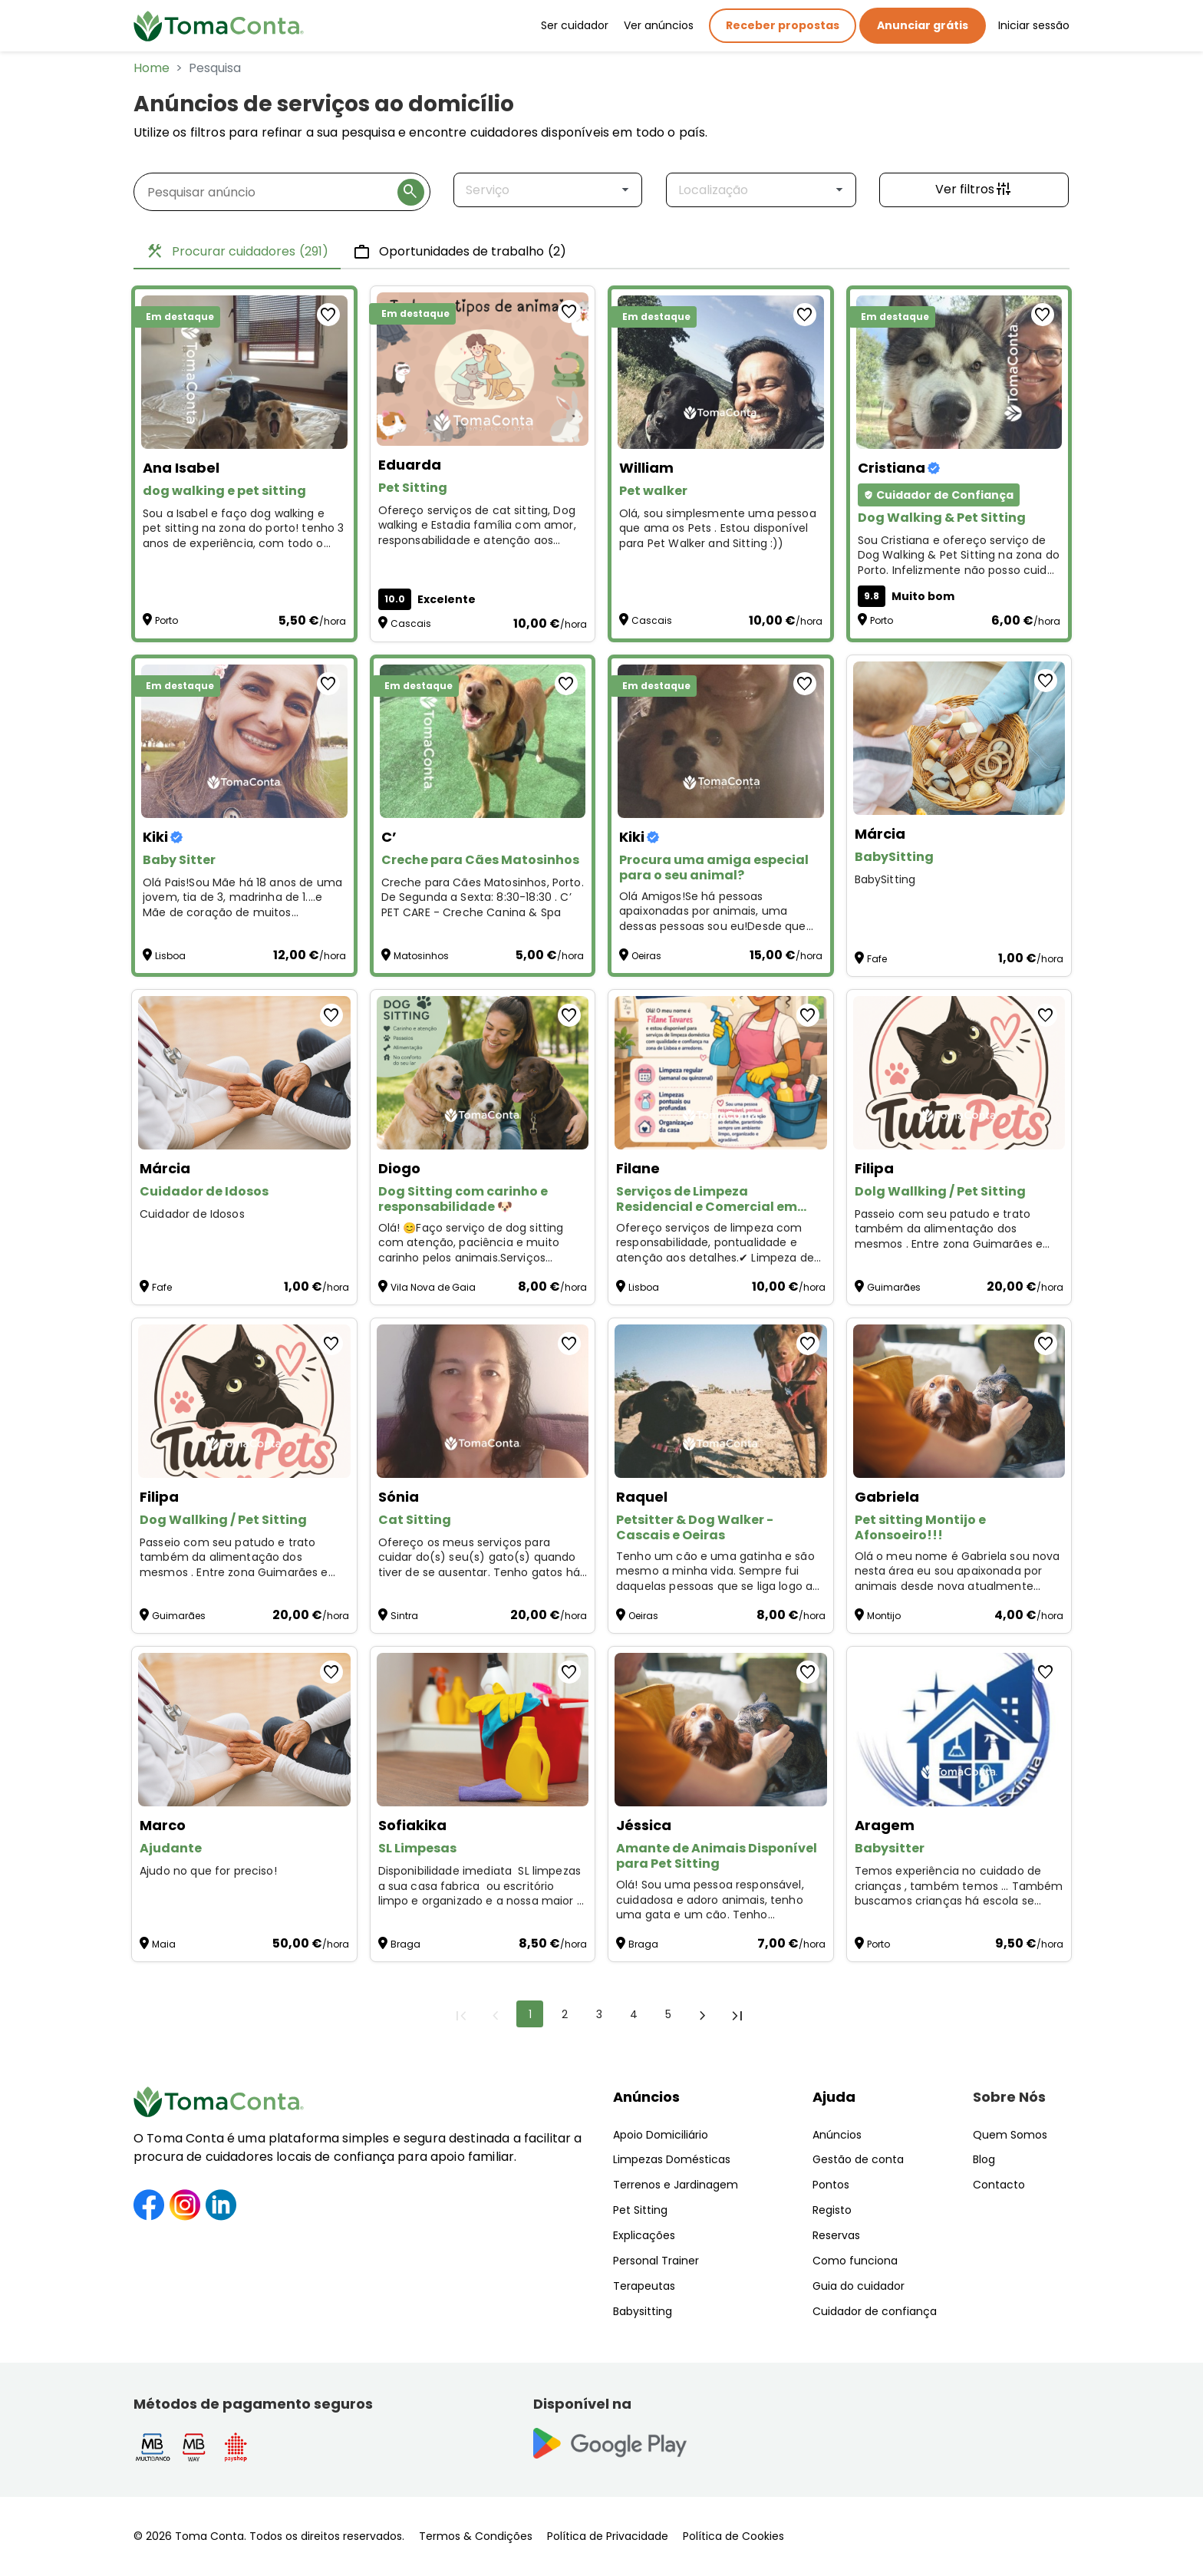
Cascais (411, 623)
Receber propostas (782, 25)
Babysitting (642, 2311)
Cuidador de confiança (874, 2311)
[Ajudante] (244, 1729)
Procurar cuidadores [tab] (237, 251)
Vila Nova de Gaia (433, 1287)
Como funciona (855, 2260)
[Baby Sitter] (244, 741)
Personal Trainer (656, 2260)
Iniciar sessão (1034, 25)
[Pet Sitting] (483, 369)
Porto (166, 620)
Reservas (836, 2235)
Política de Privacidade (607, 2536)
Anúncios (646, 2096)
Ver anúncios (659, 25)
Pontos (830, 2184)
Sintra (404, 1615)
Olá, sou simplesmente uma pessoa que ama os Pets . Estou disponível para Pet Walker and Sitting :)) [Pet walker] (717, 528)
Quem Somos (1010, 2134)
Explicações (644, 2235)
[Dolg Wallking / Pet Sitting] (959, 1072)
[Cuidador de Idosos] (244, 1072)
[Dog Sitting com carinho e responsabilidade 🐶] (483, 1072)
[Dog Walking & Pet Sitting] (959, 372)
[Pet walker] (721, 372)
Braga (405, 1944)
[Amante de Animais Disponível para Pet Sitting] (721, 1729)
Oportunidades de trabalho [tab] (459, 251)
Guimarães (894, 1287)
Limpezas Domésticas (671, 2159)
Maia (164, 1944)
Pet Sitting (640, 2210)
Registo (832, 2210)
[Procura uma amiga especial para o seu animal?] (721, 741)
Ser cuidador (574, 25)
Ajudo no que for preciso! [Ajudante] (208, 1871)
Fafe (877, 958)
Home (151, 68)
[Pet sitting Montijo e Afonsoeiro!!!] (959, 1401)
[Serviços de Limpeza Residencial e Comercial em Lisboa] (721, 1072)
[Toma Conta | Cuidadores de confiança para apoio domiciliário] (218, 26)
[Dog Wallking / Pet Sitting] (244, 1401)
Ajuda (833, 2096)
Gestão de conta (858, 2159)
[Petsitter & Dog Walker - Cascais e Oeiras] (721, 1401)
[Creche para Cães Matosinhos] (483, 741)
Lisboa (170, 955)
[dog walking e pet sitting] (244, 372)
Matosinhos (421, 955)
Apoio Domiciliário (660, 2134)
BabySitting (885, 879)
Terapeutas (644, 2286)
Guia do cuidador (858, 2286)
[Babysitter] (959, 1729)
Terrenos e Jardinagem (675, 2184)
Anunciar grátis (922, 25)
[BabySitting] (959, 738)
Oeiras (646, 955)
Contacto (999, 2184)
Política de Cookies (733, 2536)
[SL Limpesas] (483, 1729)
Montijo (884, 1615)
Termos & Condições (475, 2536)
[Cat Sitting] (483, 1401)
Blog (984, 2159)
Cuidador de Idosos (192, 1214)
